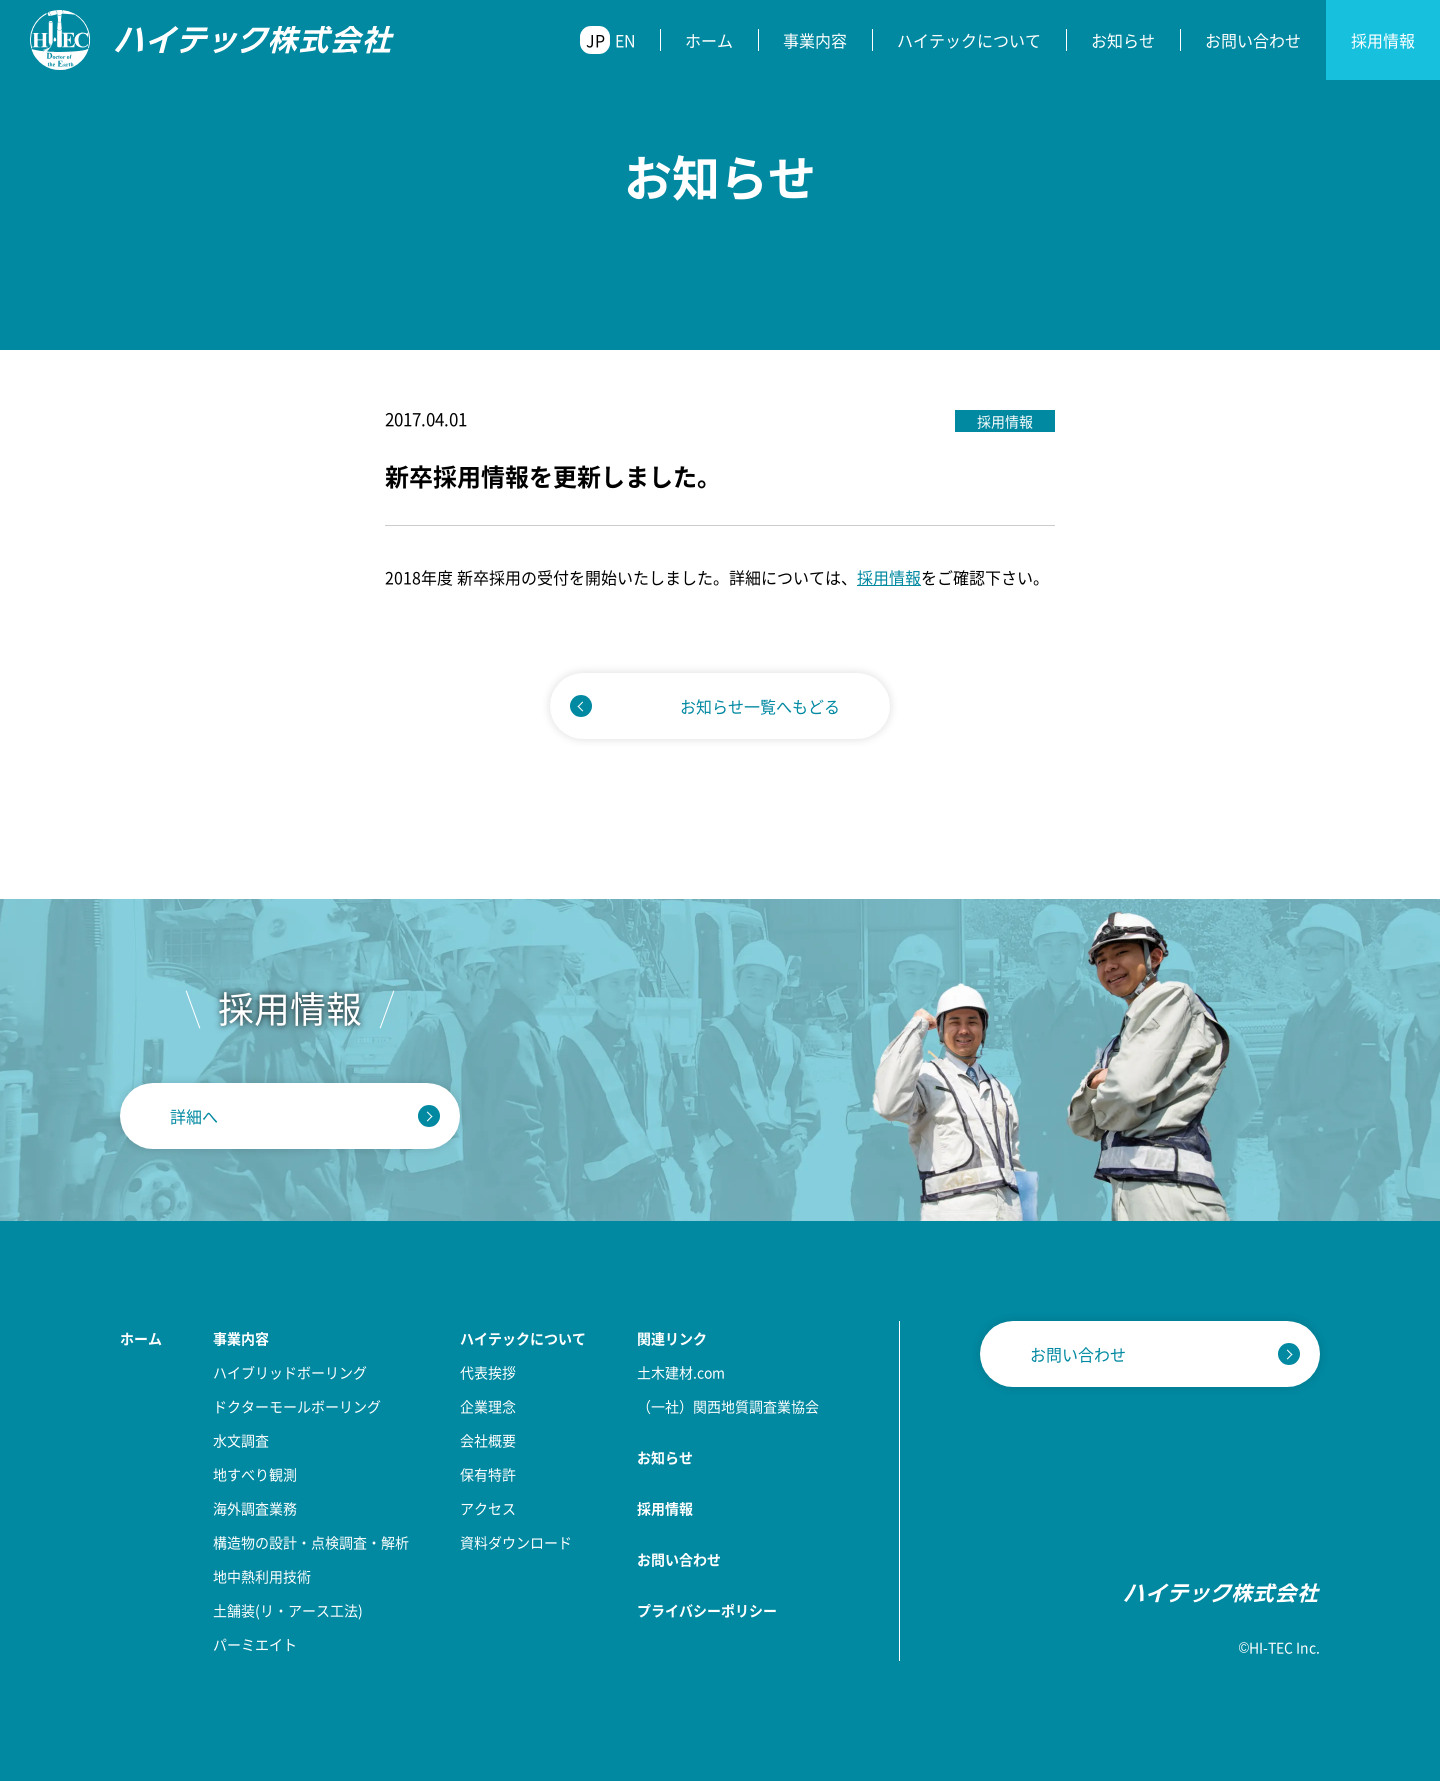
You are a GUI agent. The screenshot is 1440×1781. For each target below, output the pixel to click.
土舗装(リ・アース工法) (288, 1610)
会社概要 (488, 1440)
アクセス (488, 1508)
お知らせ (1123, 40)
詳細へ (194, 1116)
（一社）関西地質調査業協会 (728, 1406)
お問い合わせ (1253, 40)
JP (595, 40)
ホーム (709, 40)
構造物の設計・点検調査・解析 (311, 1542)
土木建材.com (681, 1372)
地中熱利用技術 (262, 1576)
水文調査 (241, 1440)
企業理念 (488, 1406)
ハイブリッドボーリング (290, 1372)
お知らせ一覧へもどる (760, 706)
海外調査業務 (255, 1508)
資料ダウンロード (516, 1542)
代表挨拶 (488, 1372)
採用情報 (1383, 40)
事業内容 (815, 40)
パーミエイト (255, 1644)
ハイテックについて (969, 40)
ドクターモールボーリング (297, 1406)
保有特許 (488, 1474)
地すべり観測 (255, 1474)
